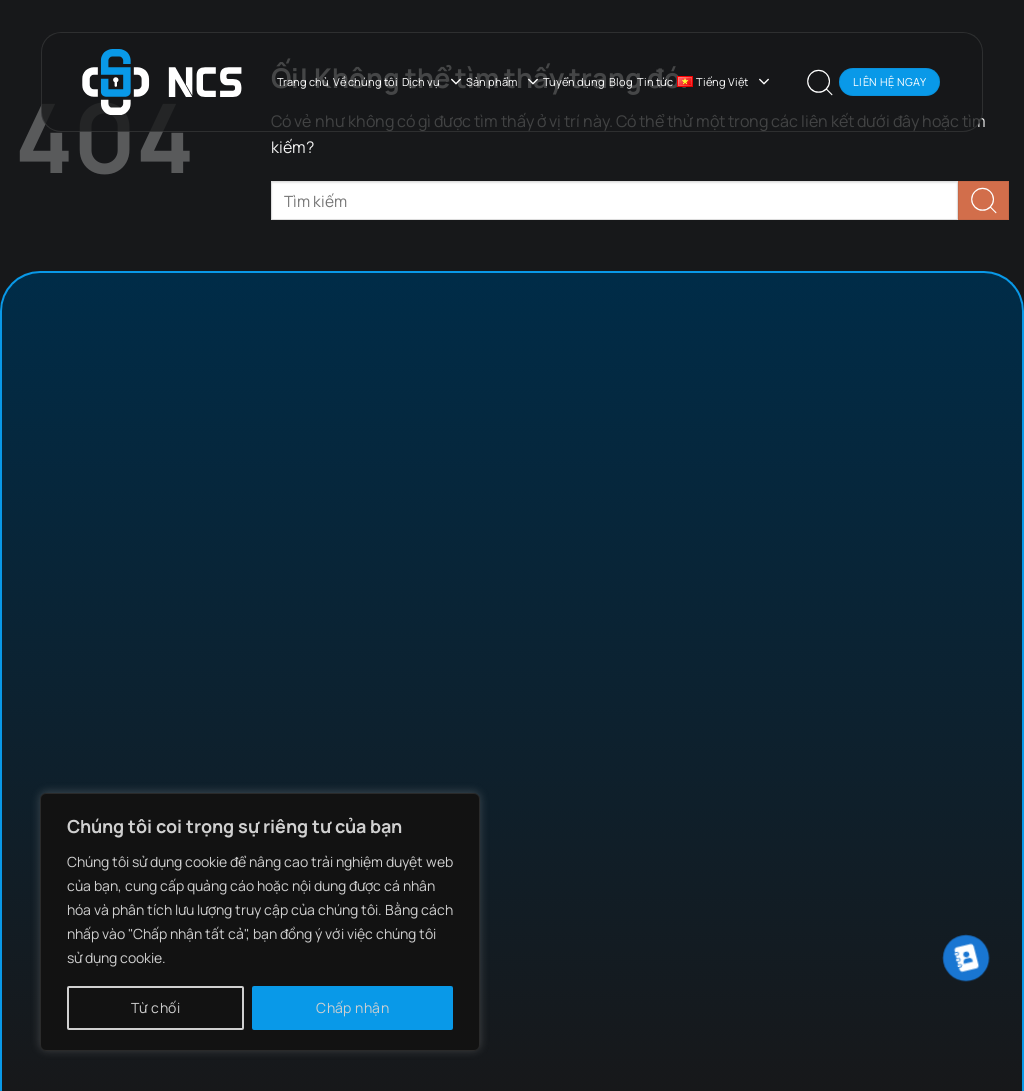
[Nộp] (983, 200)
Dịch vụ (432, 82)
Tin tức (655, 81)
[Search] (820, 82)
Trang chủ (303, 81)
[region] (260, 922)
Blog (621, 81)
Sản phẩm (502, 82)
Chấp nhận (352, 1007)
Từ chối (155, 1007)
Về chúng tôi (365, 81)
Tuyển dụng (574, 81)
